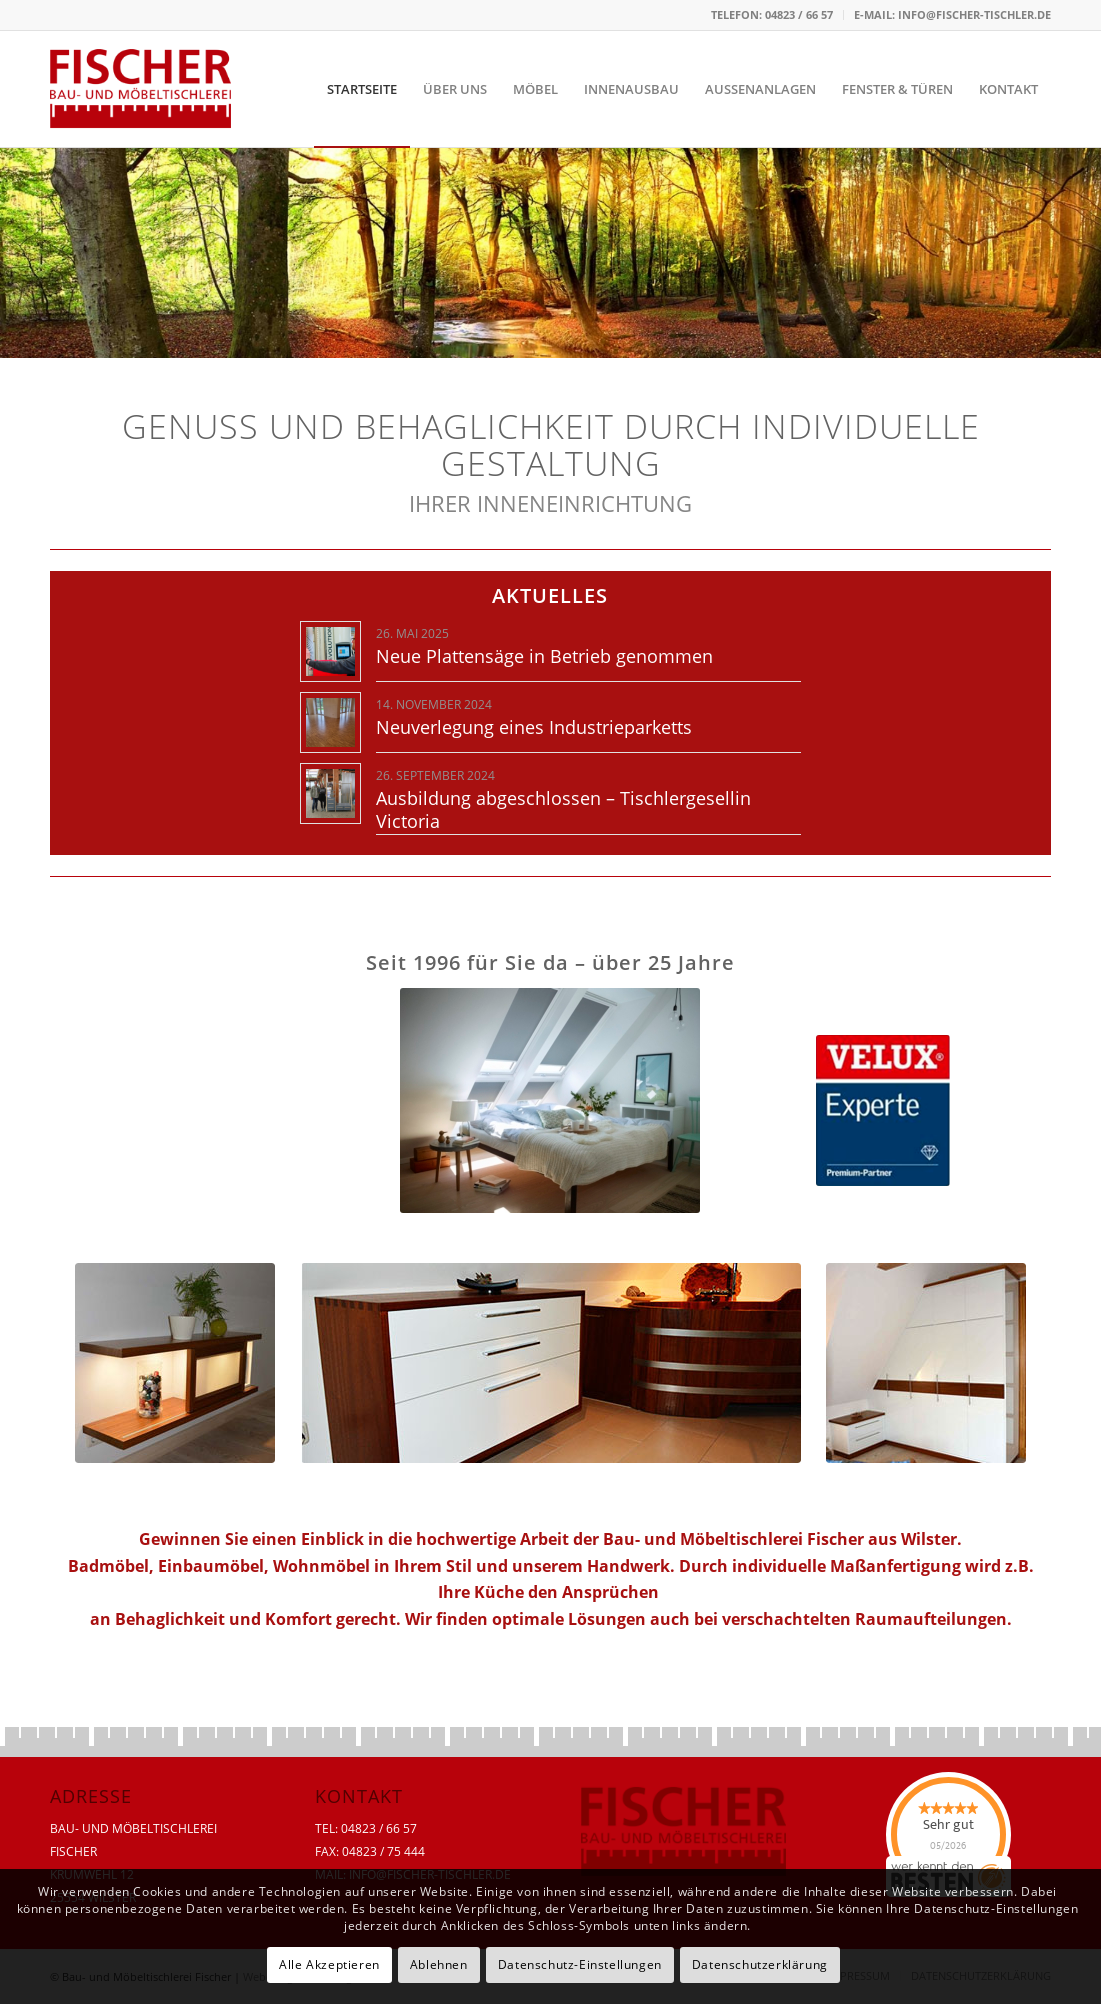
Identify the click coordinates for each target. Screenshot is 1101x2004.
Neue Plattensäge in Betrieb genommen (544, 656)
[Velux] (883, 1110)
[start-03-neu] (926, 1363)
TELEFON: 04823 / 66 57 (772, 14)
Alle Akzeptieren (329, 1964)
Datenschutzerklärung (760, 1964)
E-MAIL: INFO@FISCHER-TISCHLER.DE (952, 14)
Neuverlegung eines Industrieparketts (534, 727)
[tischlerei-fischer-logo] (140, 89)
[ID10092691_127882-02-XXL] (550, 1100)
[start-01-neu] (175, 1363)
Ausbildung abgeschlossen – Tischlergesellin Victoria (563, 809)
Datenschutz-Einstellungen (580, 1964)
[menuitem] (772, 15)
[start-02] (551, 1363)
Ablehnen (439, 1964)
